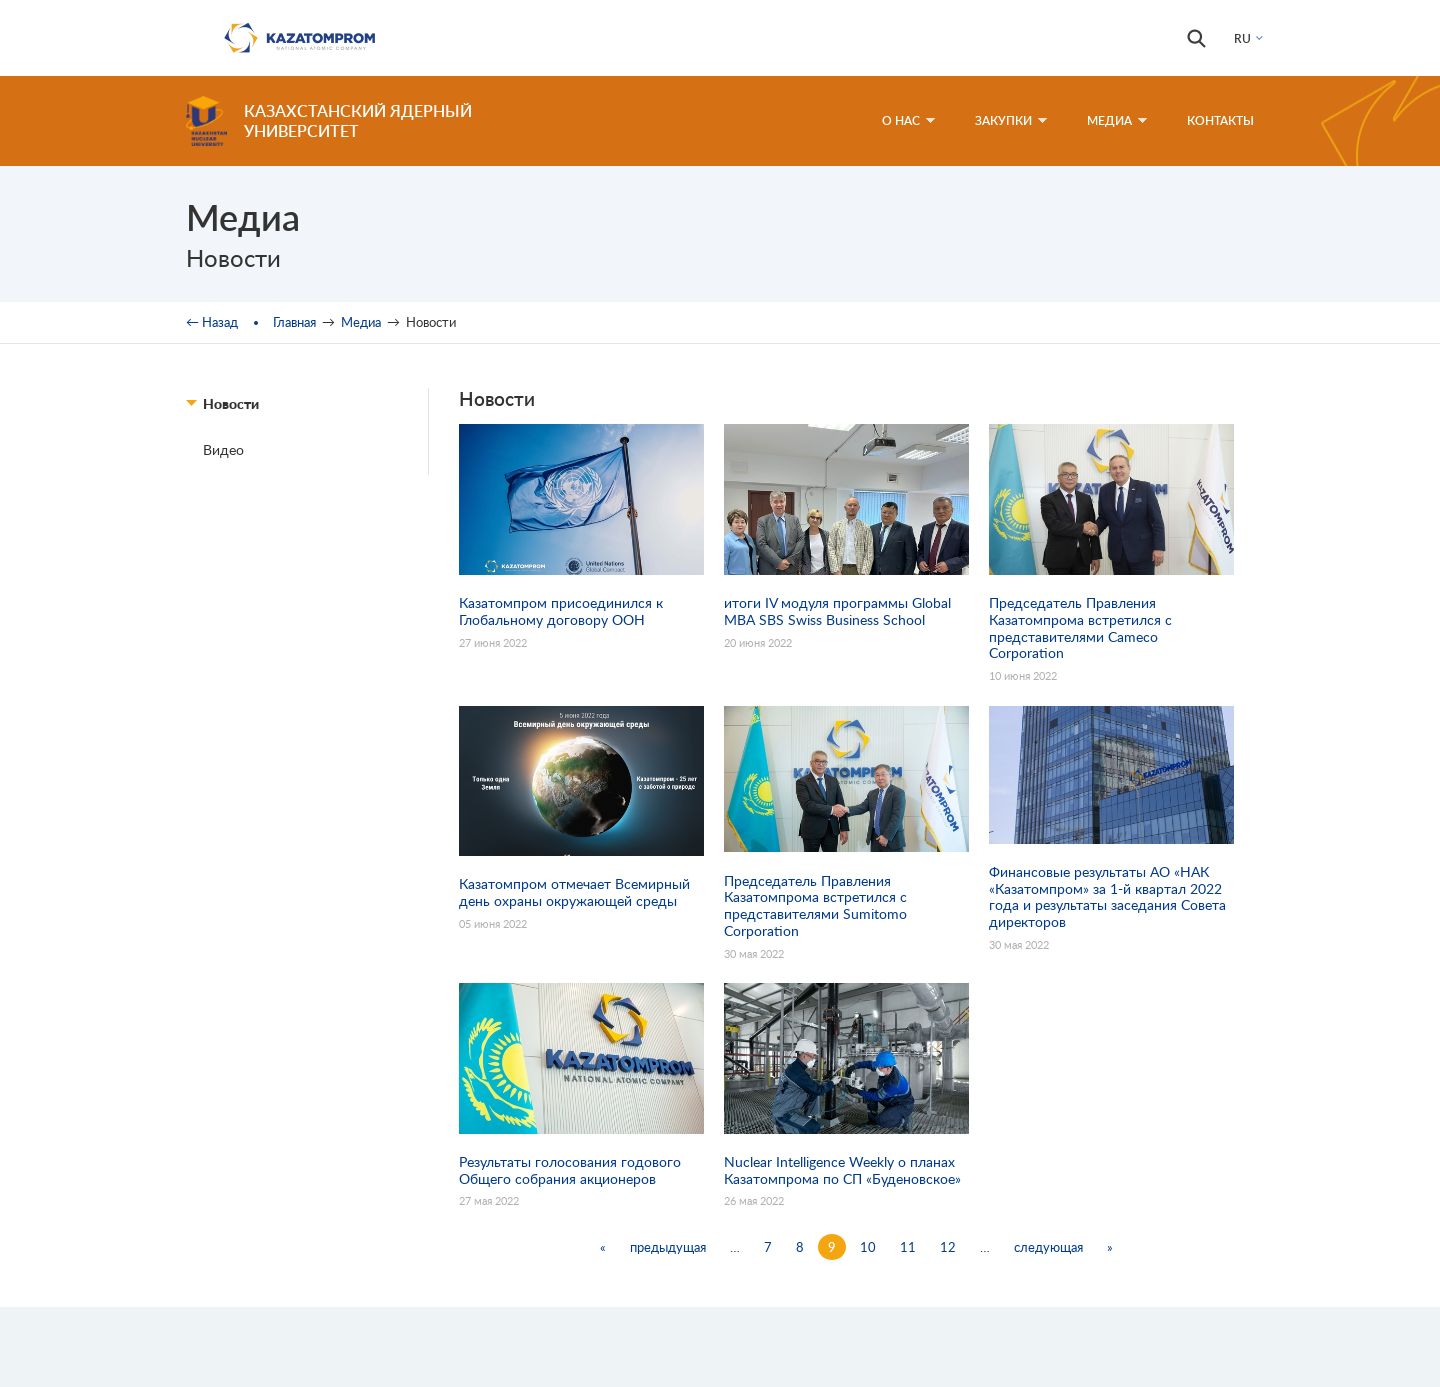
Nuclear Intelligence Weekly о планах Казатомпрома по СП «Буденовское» (842, 1170)
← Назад (212, 322)
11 (908, 1247)
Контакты (1220, 120)
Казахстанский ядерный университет (358, 120)
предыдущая (668, 1247)
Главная (294, 322)
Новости (231, 403)
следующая (1048, 1247)
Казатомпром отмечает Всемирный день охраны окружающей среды (574, 892)
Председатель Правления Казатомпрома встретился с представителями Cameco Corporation (1080, 628)
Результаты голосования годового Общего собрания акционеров (570, 1170)
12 (948, 1247)
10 (868, 1247)
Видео (223, 449)
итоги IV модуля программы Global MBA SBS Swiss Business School (837, 611)
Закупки (1011, 120)
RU (1242, 38)
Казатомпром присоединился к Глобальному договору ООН (561, 611)
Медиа (1117, 120)
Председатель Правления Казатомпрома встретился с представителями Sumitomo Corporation (815, 906)
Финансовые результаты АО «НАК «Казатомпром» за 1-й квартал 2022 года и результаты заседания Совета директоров (1107, 897)
